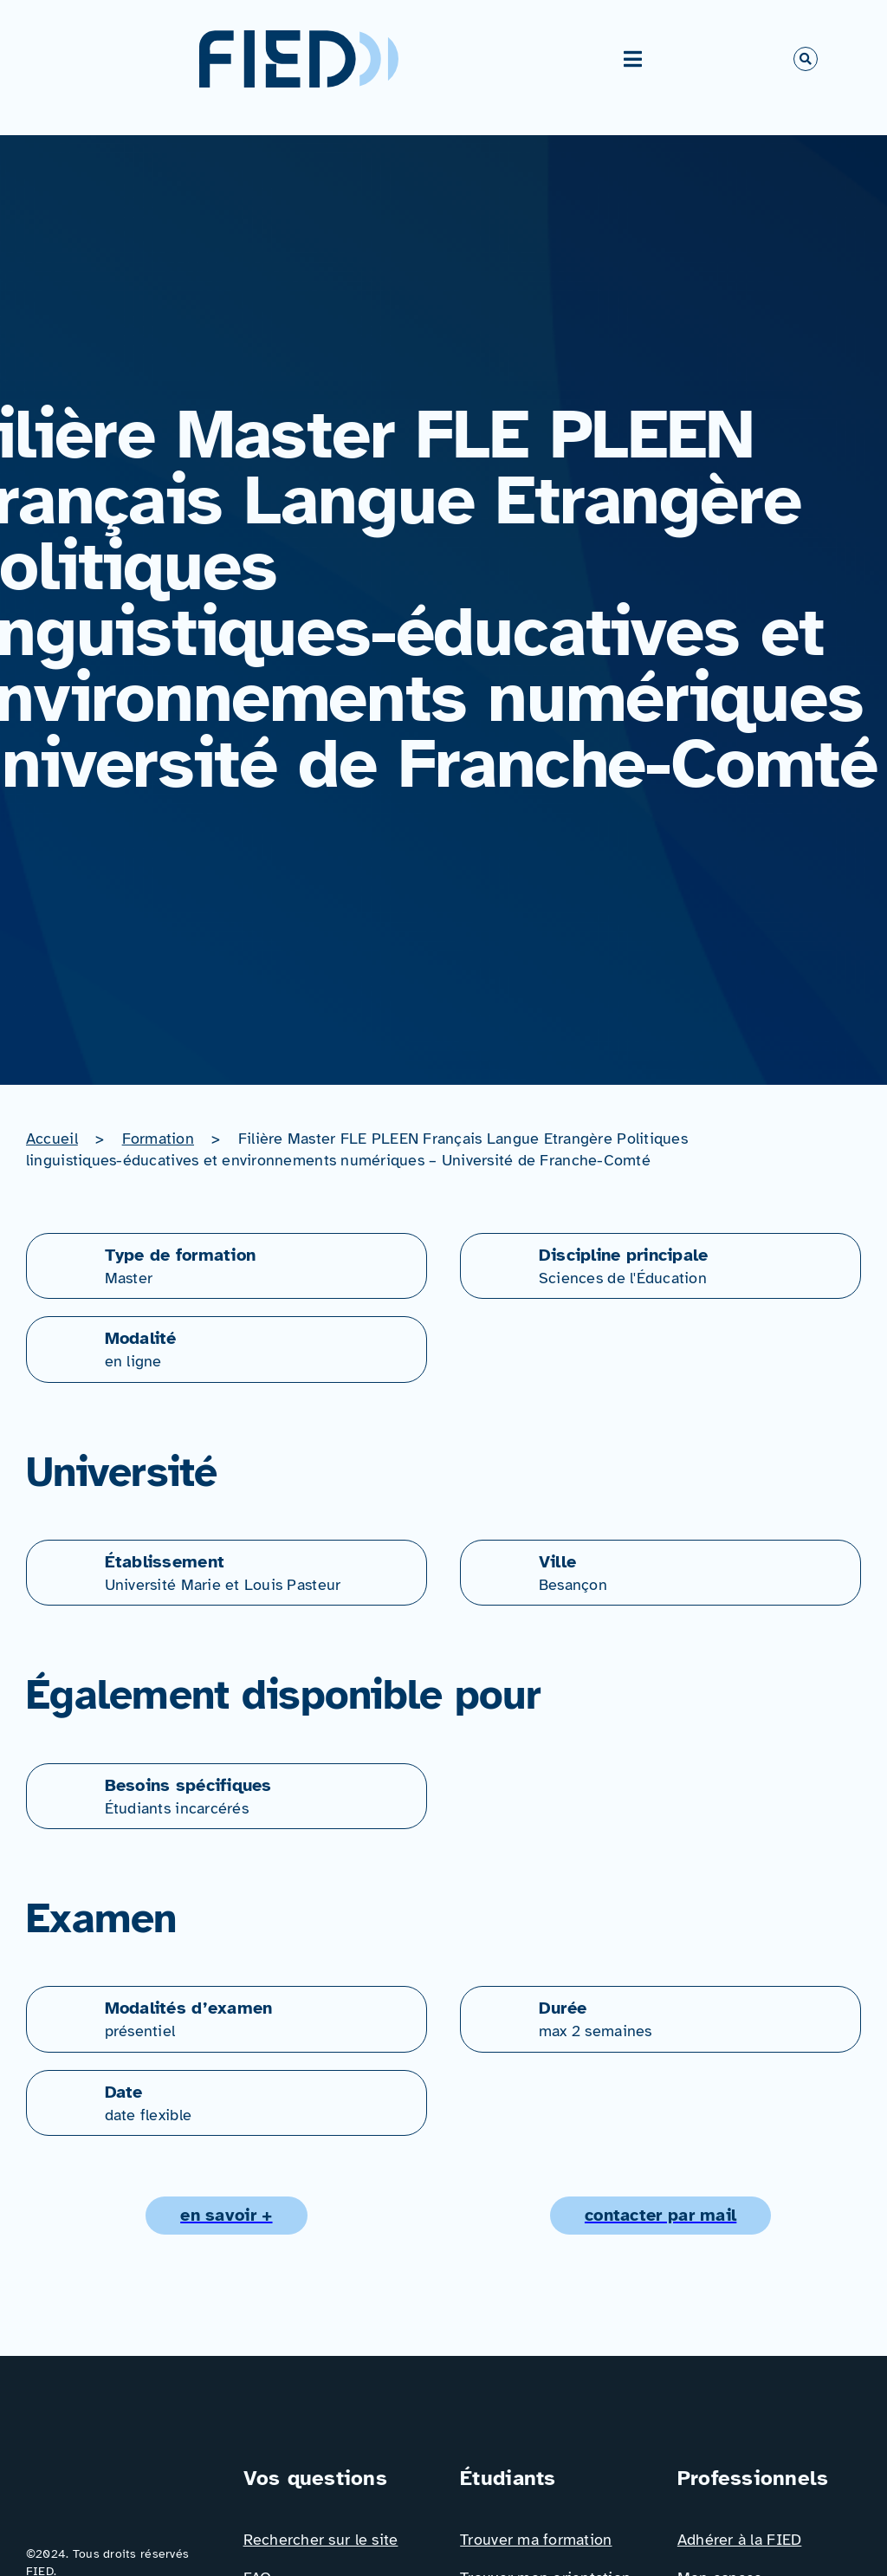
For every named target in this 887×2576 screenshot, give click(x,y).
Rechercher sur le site (320, 2539)
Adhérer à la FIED (739, 2539)
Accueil (52, 1138)
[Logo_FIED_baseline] (118, 2470)
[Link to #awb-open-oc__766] (805, 59)
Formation (158, 1138)
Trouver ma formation (536, 2539)
